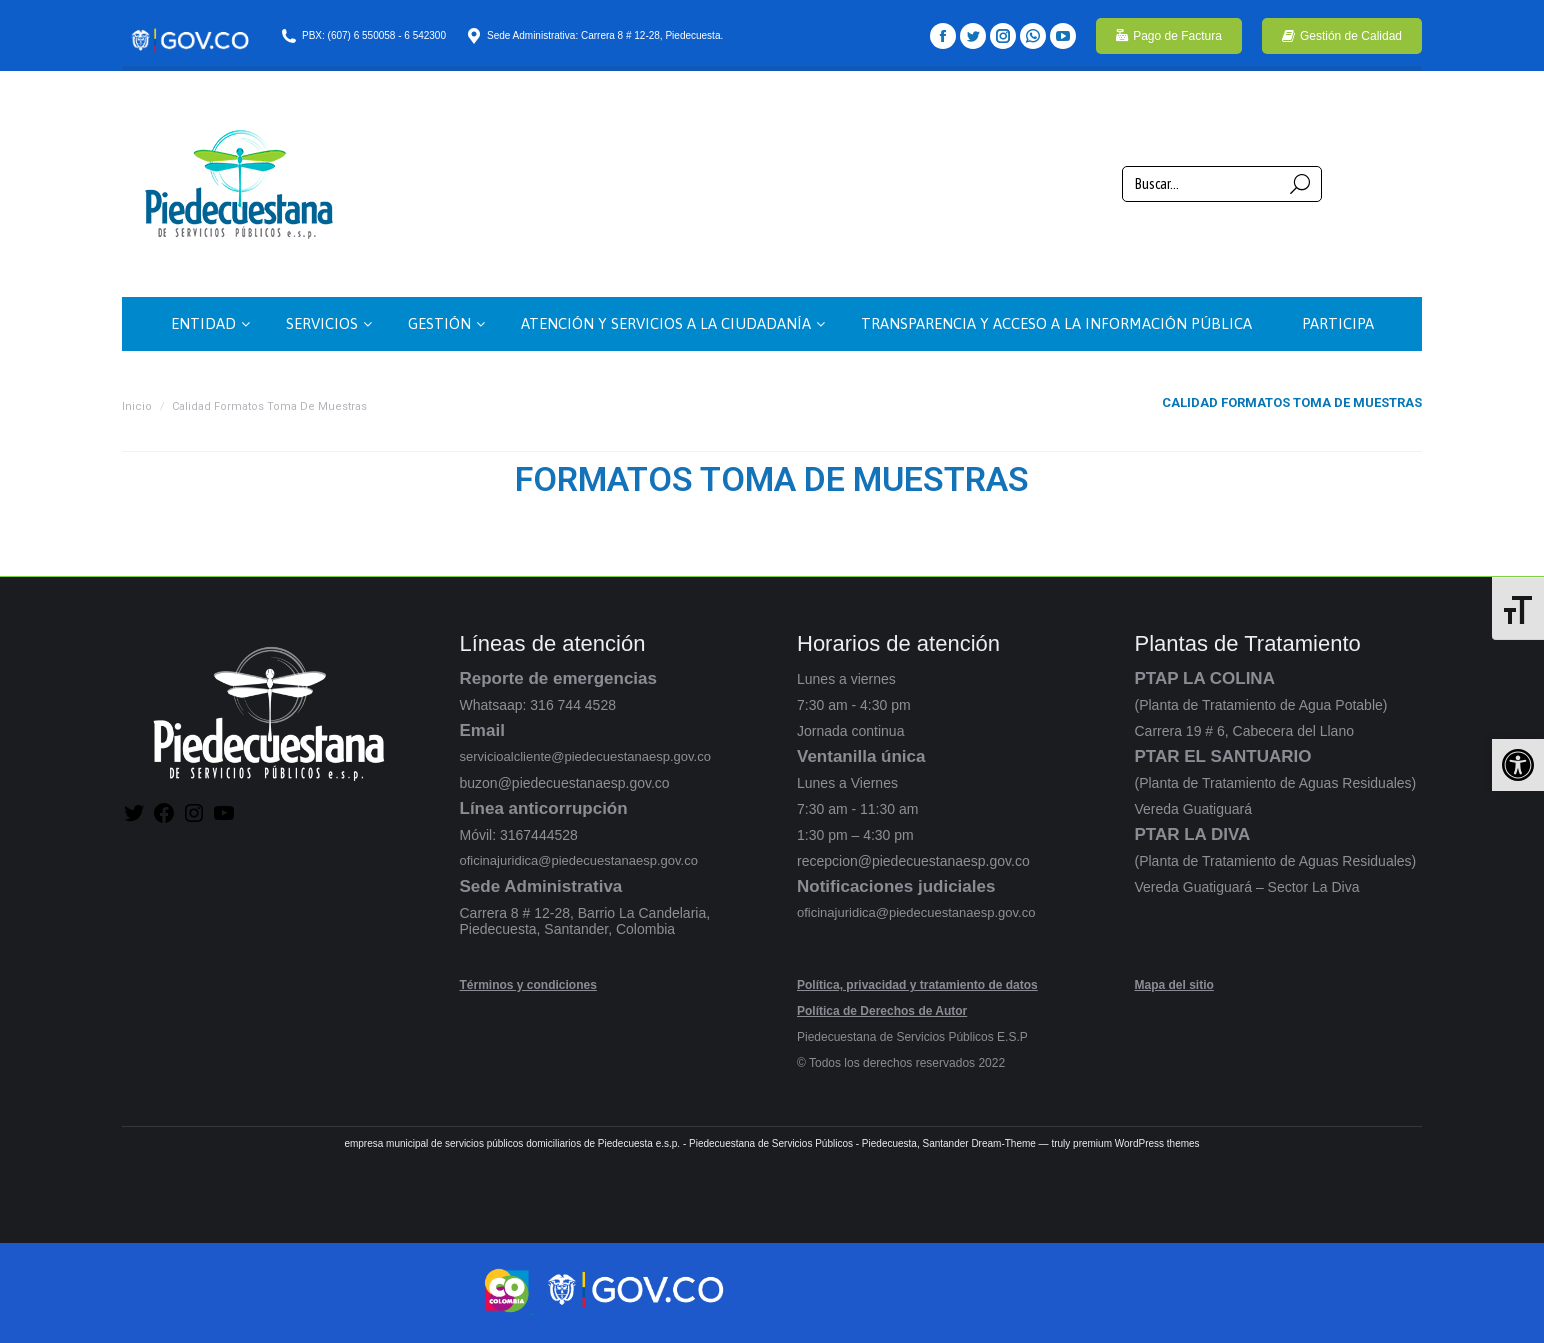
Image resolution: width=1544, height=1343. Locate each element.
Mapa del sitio (1174, 985)
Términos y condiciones (528, 985)
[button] (1518, 765)
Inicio (137, 406)
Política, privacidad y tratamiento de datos (917, 985)
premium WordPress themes (1136, 1143)
